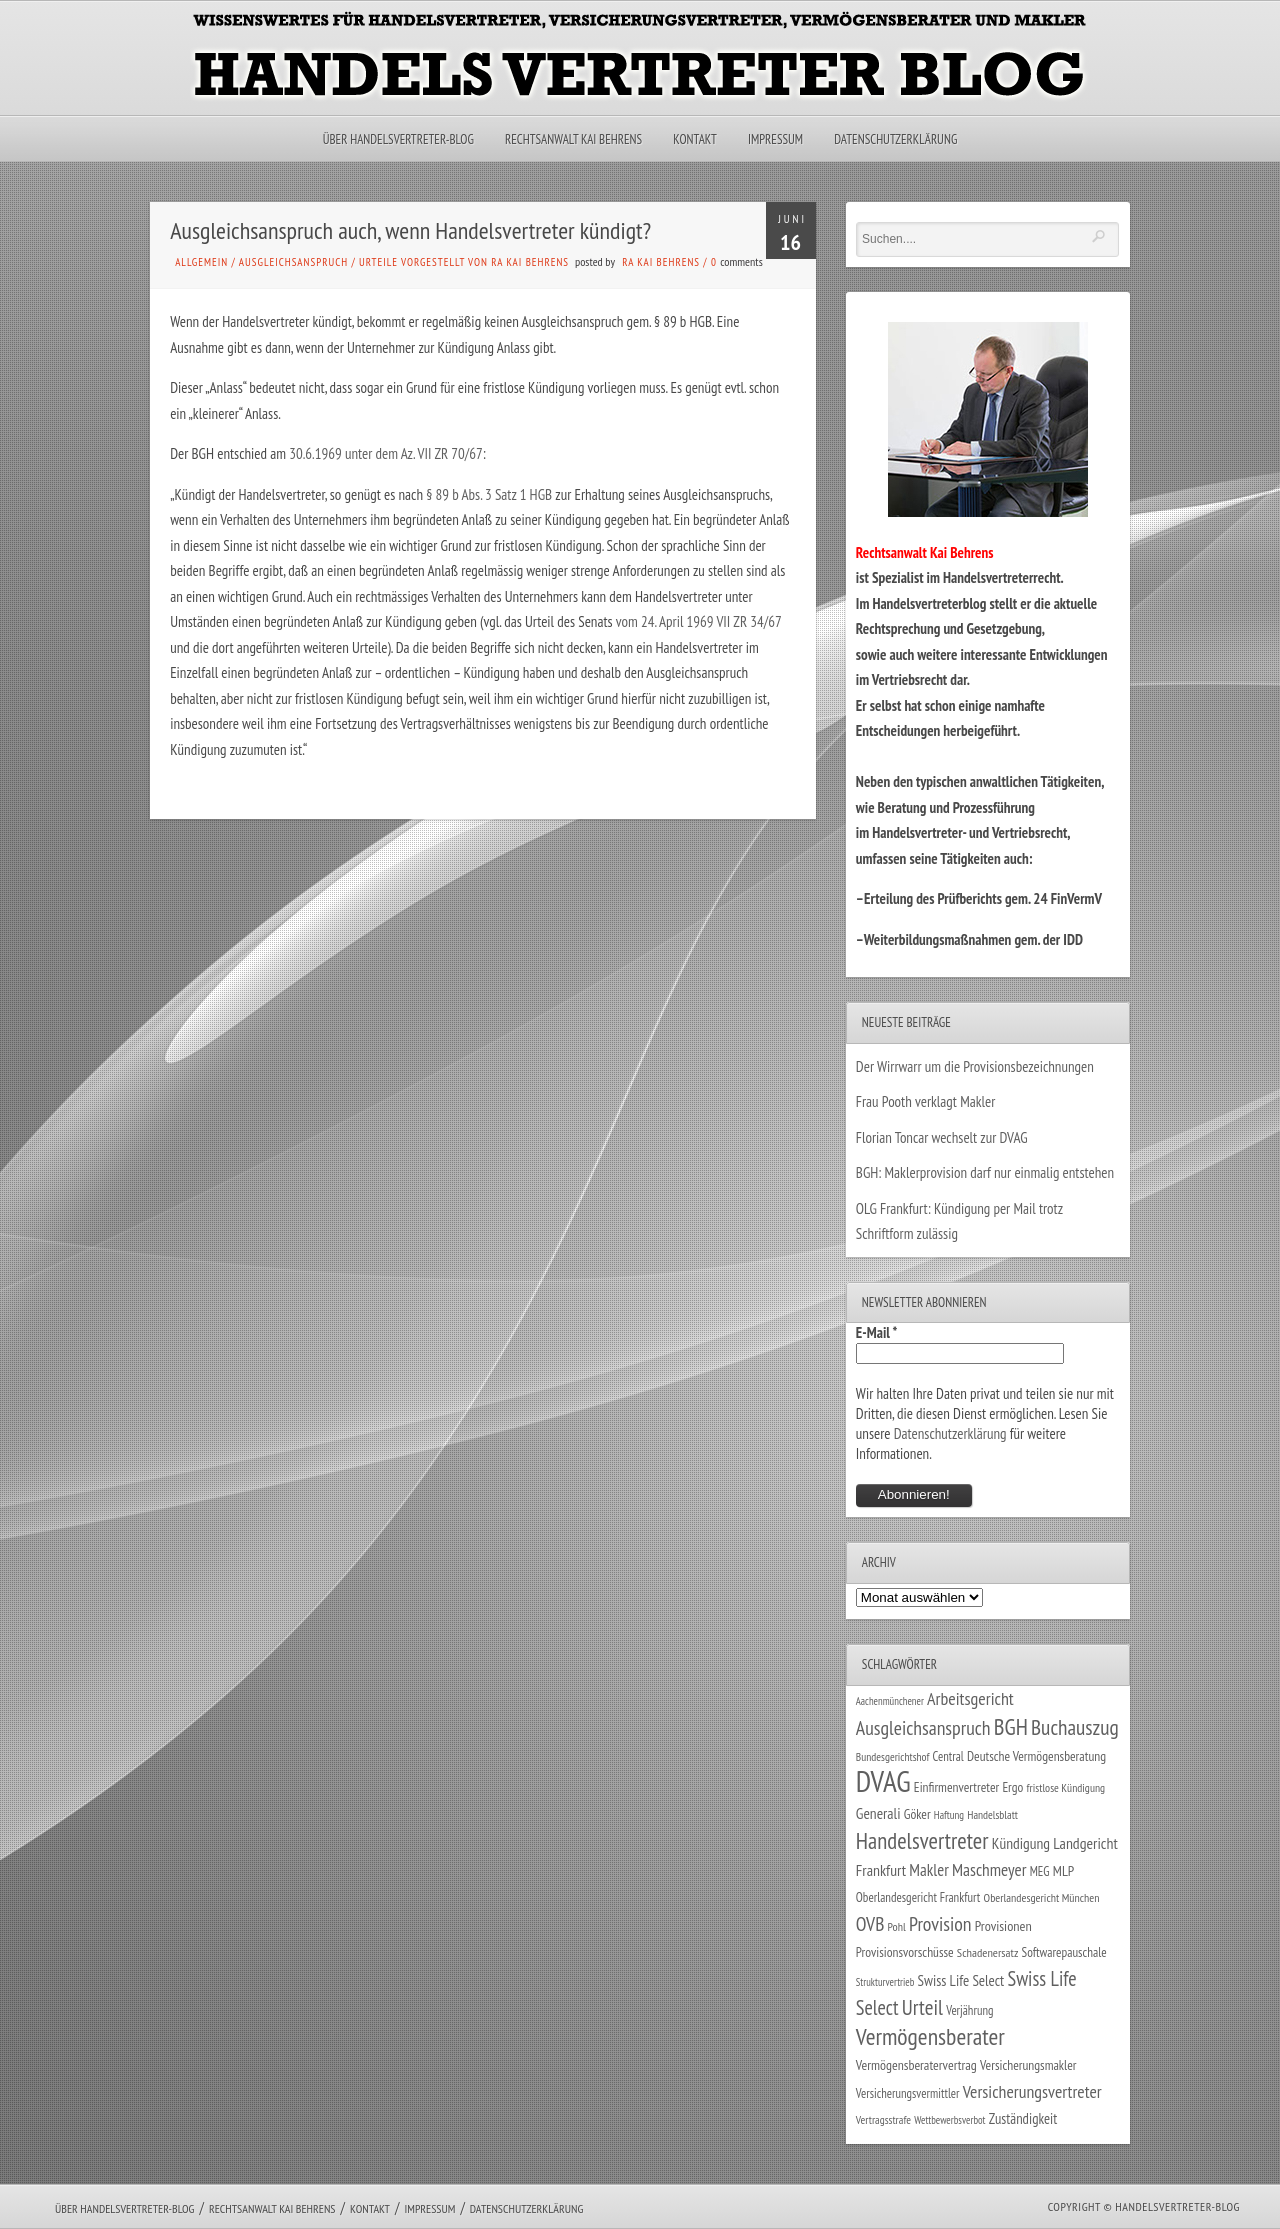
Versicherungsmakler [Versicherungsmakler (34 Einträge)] (1028, 2065)
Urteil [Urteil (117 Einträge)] (922, 2007)
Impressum (775, 139)
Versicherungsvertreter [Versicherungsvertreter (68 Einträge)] (1032, 2091)
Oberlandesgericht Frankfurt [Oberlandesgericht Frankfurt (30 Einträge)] (918, 1897)
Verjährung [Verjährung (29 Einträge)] (969, 2010)
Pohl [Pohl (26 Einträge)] (897, 1926)
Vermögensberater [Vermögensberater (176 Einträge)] (930, 2036)
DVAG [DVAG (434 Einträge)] (883, 1781)
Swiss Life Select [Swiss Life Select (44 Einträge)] (961, 1980)
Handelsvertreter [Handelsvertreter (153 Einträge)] (922, 1840)
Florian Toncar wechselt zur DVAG (942, 1137)
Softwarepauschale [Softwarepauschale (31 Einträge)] (1064, 1952)
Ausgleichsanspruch (293, 262)
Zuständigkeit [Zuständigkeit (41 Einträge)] (1023, 2118)
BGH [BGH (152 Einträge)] (1011, 1726)
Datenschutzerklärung (895, 139)
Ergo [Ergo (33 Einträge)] (1012, 1787)
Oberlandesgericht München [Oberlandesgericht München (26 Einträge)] (1042, 1897)
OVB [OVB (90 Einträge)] (870, 1923)
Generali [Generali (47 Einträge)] (878, 1813)
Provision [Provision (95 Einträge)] (940, 1923)
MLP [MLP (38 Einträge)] (1063, 1870)
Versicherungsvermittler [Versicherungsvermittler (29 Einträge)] (908, 2093)
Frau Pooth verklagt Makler (926, 1101)
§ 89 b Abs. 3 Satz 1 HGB (489, 494)
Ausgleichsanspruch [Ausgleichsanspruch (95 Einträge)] (923, 1727)
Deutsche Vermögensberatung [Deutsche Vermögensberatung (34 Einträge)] (1036, 1756)
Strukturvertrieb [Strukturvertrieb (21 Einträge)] (885, 1982)
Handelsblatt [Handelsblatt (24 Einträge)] (992, 1814)
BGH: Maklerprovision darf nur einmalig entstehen (985, 1172)
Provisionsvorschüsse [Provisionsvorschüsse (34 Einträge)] (905, 1952)
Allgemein (201, 262)
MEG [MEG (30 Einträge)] (1040, 1871)
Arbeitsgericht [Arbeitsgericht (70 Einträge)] (970, 1698)
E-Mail (877, 1332)
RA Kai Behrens (661, 262)
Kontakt (694, 139)
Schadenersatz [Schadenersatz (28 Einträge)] (988, 1952)
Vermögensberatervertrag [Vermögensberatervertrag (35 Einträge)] (916, 2065)
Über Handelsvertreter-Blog (398, 139)
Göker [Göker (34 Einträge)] (917, 1814)
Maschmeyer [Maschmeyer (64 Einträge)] (989, 1869)
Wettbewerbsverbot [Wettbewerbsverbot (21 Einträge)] (949, 2120)
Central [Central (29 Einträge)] (948, 1756)
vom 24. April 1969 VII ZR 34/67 (697, 621)
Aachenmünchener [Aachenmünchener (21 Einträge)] (890, 1701)
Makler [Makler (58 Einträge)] (928, 1870)
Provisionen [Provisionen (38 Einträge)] (1003, 1925)
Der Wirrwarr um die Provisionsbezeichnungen (975, 1066)
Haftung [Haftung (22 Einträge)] (949, 1815)
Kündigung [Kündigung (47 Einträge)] (1021, 1843)
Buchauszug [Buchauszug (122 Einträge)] (1075, 1727)
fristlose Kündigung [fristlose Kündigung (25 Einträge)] (1066, 1787)
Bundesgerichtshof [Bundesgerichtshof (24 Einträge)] (893, 1756)
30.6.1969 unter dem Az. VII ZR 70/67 (386, 453)
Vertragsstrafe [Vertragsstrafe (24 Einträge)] (883, 2119)
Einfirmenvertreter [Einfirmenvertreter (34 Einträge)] (956, 1787)
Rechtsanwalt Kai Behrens (573, 139)
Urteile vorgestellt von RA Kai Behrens (464, 262)
